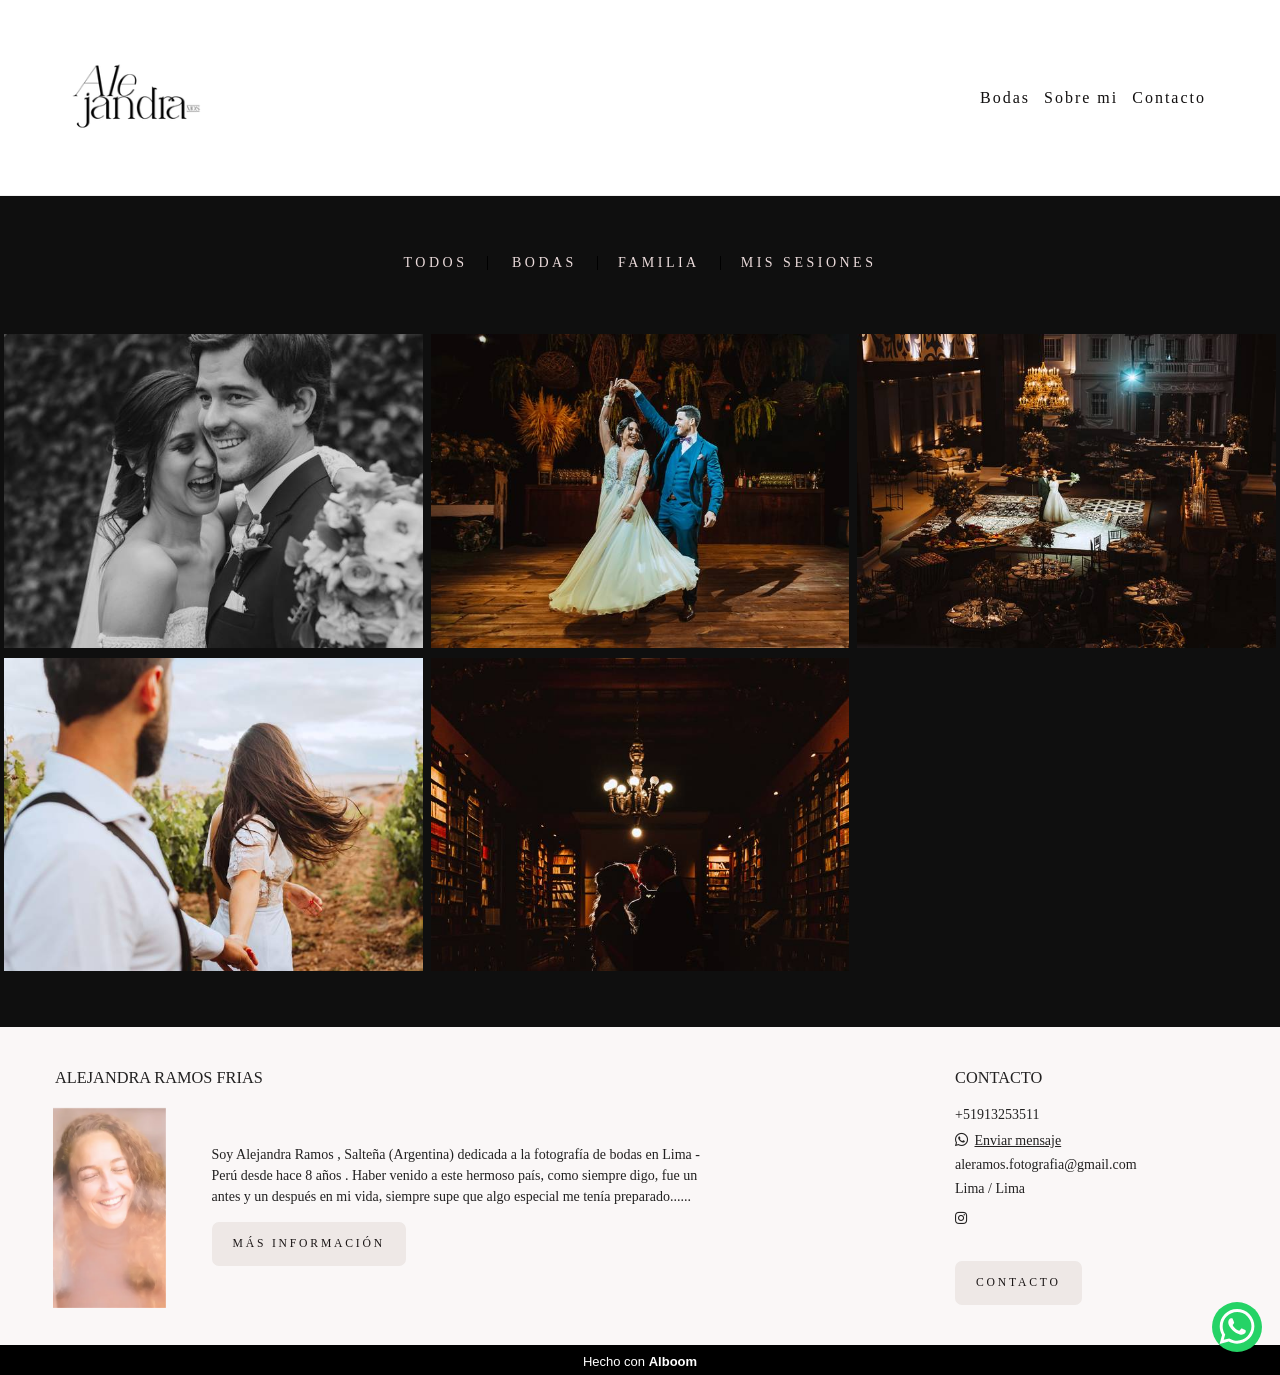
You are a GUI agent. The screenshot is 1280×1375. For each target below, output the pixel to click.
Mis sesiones (809, 263)
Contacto (1169, 97)
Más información (309, 1240)
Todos (436, 263)
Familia (659, 263)
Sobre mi (1081, 97)
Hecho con (640, 1358)
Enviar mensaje (1018, 1138)
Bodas (1005, 97)
